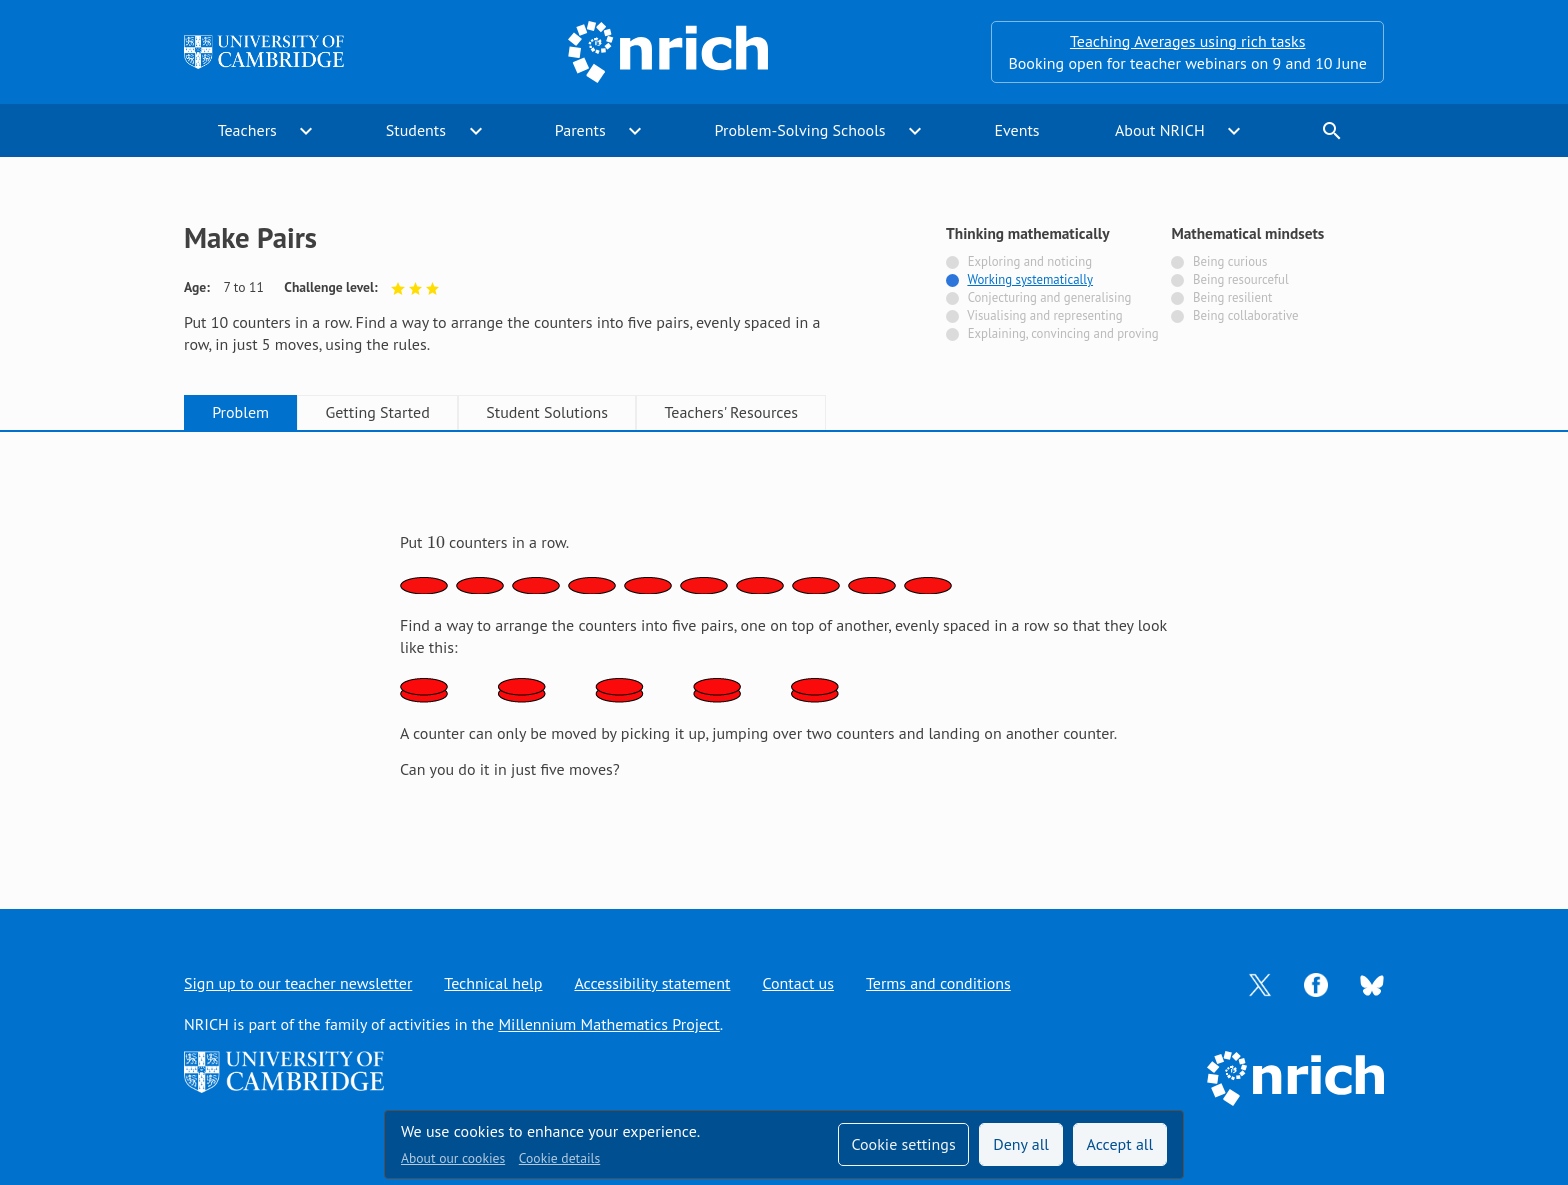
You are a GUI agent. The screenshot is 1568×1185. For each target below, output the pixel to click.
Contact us (798, 983)
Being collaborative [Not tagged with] (1246, 315)
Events (1016, 130)
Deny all (1021, 1144)
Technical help (493, 983)
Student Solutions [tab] (547, 412)
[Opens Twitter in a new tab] (1260, 983)
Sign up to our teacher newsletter (298, 983)
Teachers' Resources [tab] (731, 412)
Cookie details (559, 1158)
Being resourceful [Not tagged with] (1241, 279)
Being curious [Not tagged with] (1230, 261)
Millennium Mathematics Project (608, 1024)
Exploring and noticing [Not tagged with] (1030, 261)
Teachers (247, 130)
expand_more (306, 131)
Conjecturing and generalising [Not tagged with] (1050, 297)
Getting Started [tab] (377, 412)
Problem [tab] (240, 412)
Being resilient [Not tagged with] (1232, 297)
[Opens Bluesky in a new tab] (1372, 984)
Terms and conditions (938, 983)
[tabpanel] (784, 649)
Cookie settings (903, 1144)
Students (416, 130)
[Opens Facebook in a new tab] (1316, 983)
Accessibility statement (652, 983)
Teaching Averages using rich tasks (1188, 41)
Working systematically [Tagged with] (1030, 279)
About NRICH (1160, 130)
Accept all (1120, 1144)
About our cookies (453, 1158)
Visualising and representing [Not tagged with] (1044, 315)
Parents (580, 130)
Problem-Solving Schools (800, 130)
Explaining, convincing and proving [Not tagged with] (1063, 333)
